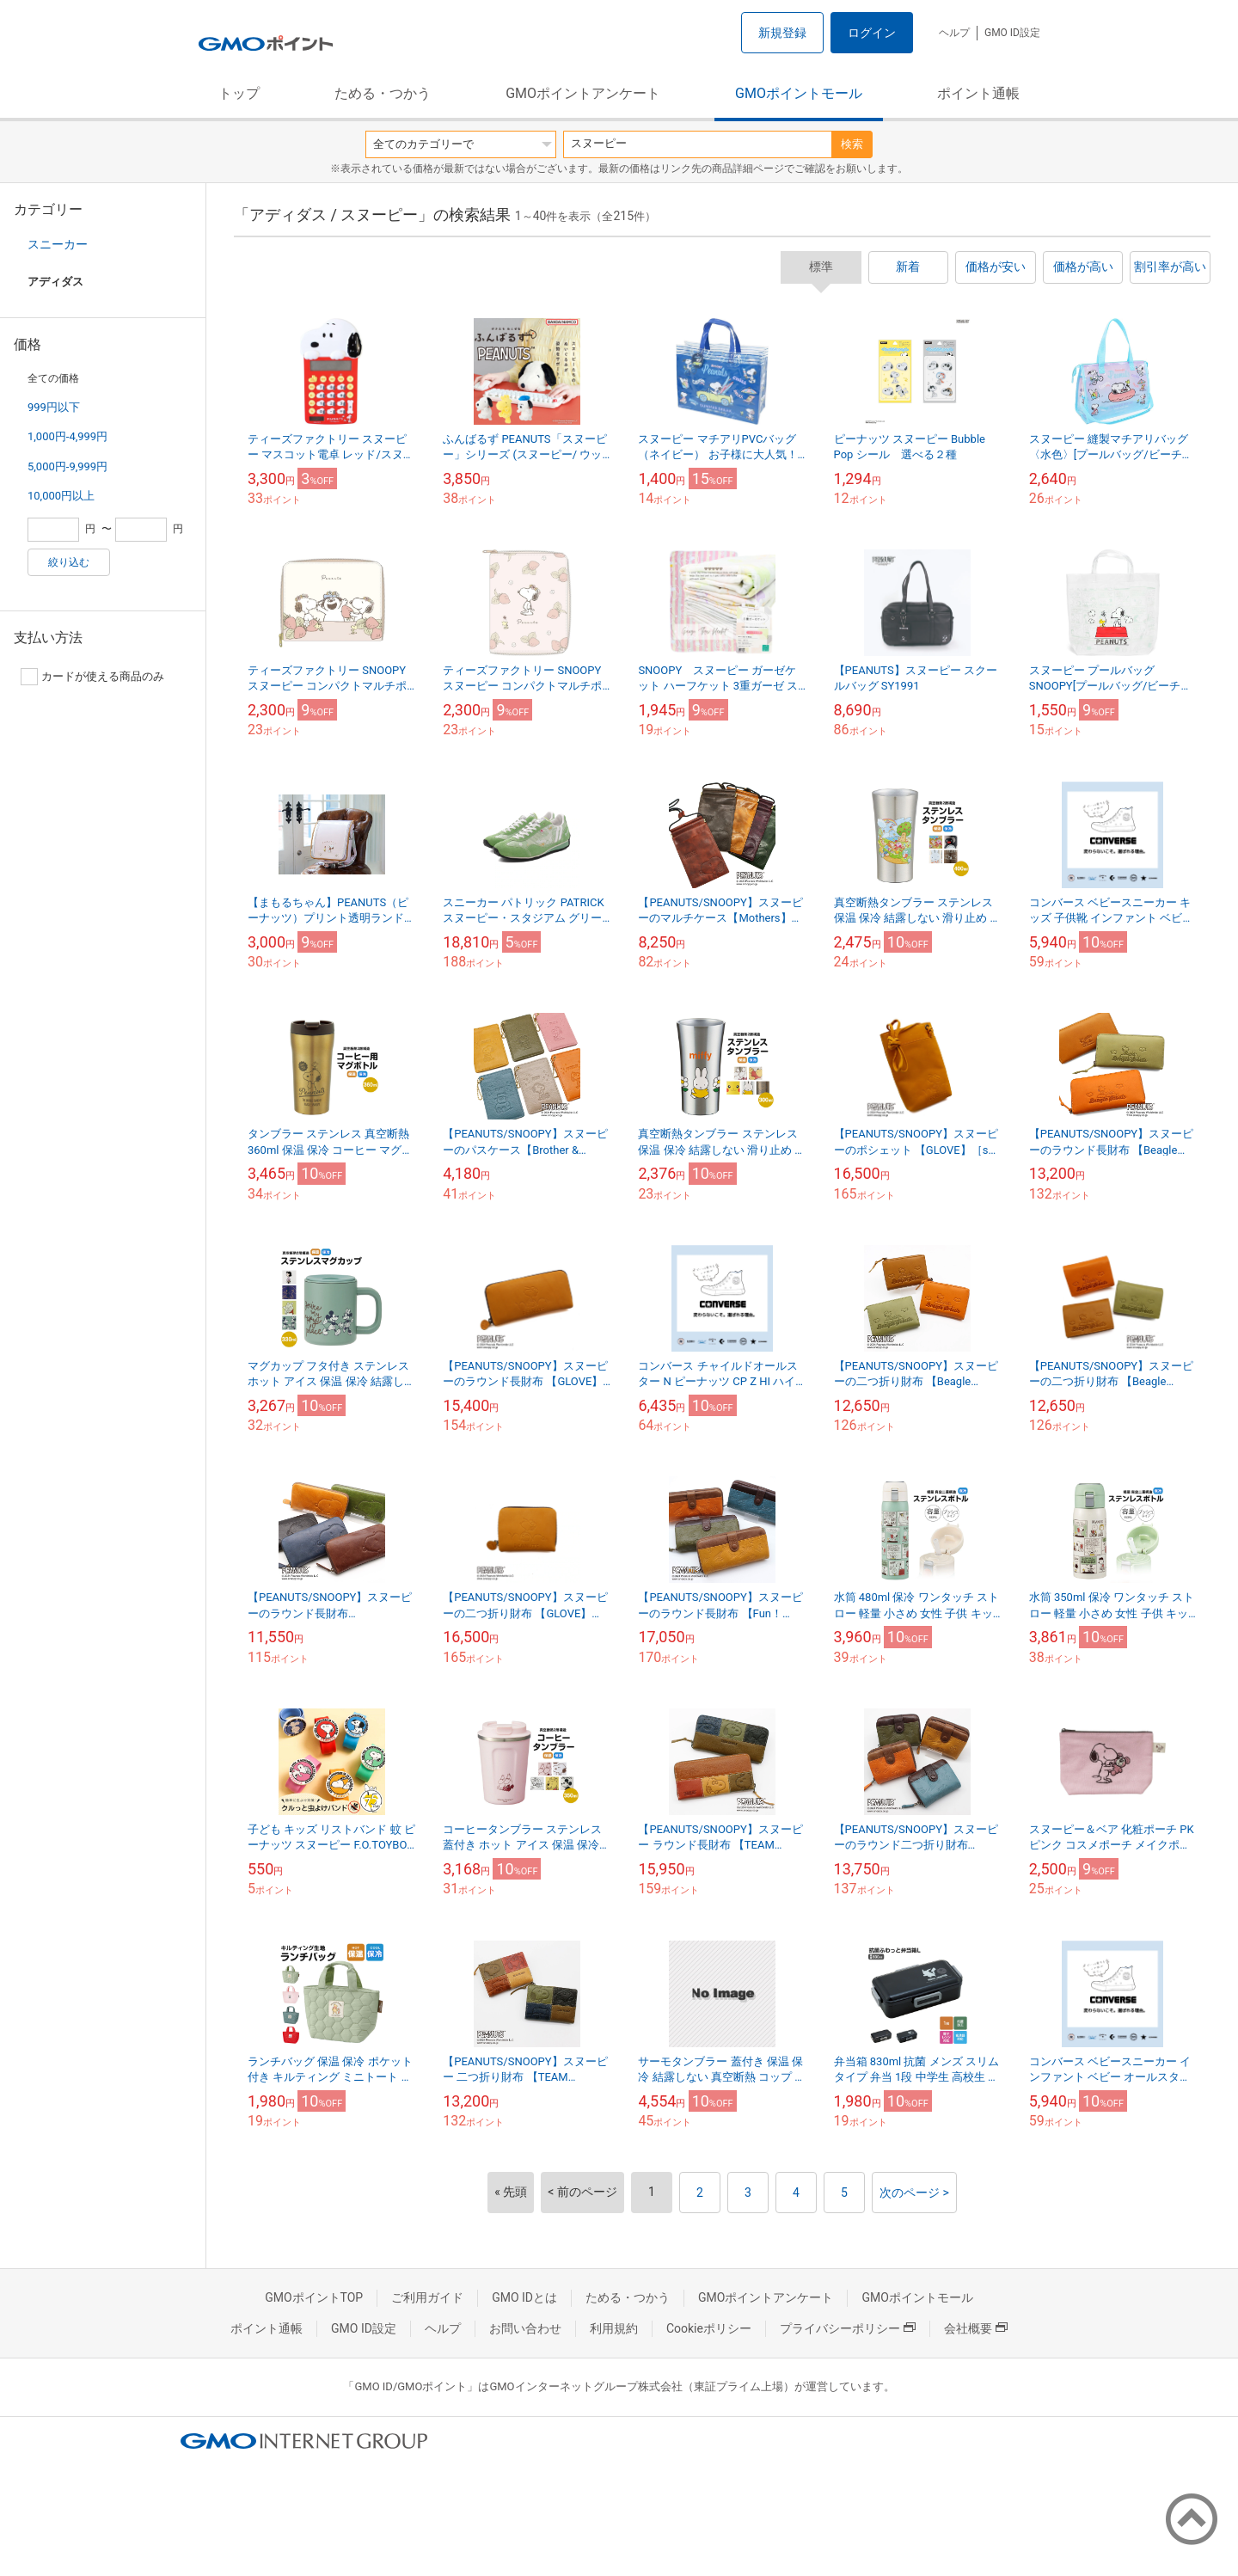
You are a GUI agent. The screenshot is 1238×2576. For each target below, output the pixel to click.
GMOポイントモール (798, 93)
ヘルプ (954, 33)
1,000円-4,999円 (67, 436)
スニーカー (58, 244)
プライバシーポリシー (848, 2328)
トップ (239, 93)
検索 (852, 144)
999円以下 (54, 407)
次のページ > (914, 2192)
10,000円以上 (61, 495)
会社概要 (976, 2328)
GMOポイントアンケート (583, 93)
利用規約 (614, 2328)
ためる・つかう (382, 93)
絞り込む (68, 562)
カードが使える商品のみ (92, 676)
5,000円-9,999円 (67, 466)
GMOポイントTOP (314, 2297)
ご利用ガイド (427, 2297)
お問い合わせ (525, 2328)
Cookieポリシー (708, 2328)
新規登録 (782, 33)
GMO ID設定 (1012, 33)
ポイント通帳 (978, 93)
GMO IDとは (524, 2297)
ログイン (872, 33)
